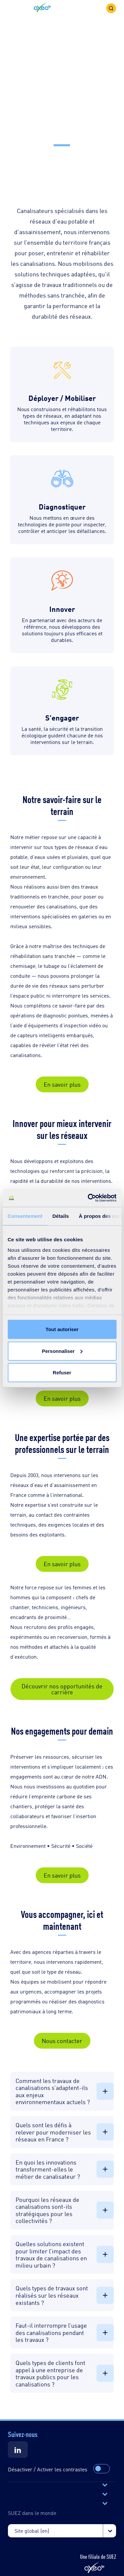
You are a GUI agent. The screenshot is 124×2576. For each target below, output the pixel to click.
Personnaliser (62, 1351)
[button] (42, 8)
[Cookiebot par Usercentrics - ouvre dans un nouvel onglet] (88, 1197)
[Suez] (18, 2449)
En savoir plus (62, 1084)
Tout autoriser (62, 1329)
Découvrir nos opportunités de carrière (62, 1688)
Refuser (62, 1372)
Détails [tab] (60, 1216)
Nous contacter (62, 2040)
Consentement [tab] (25, 1216)
